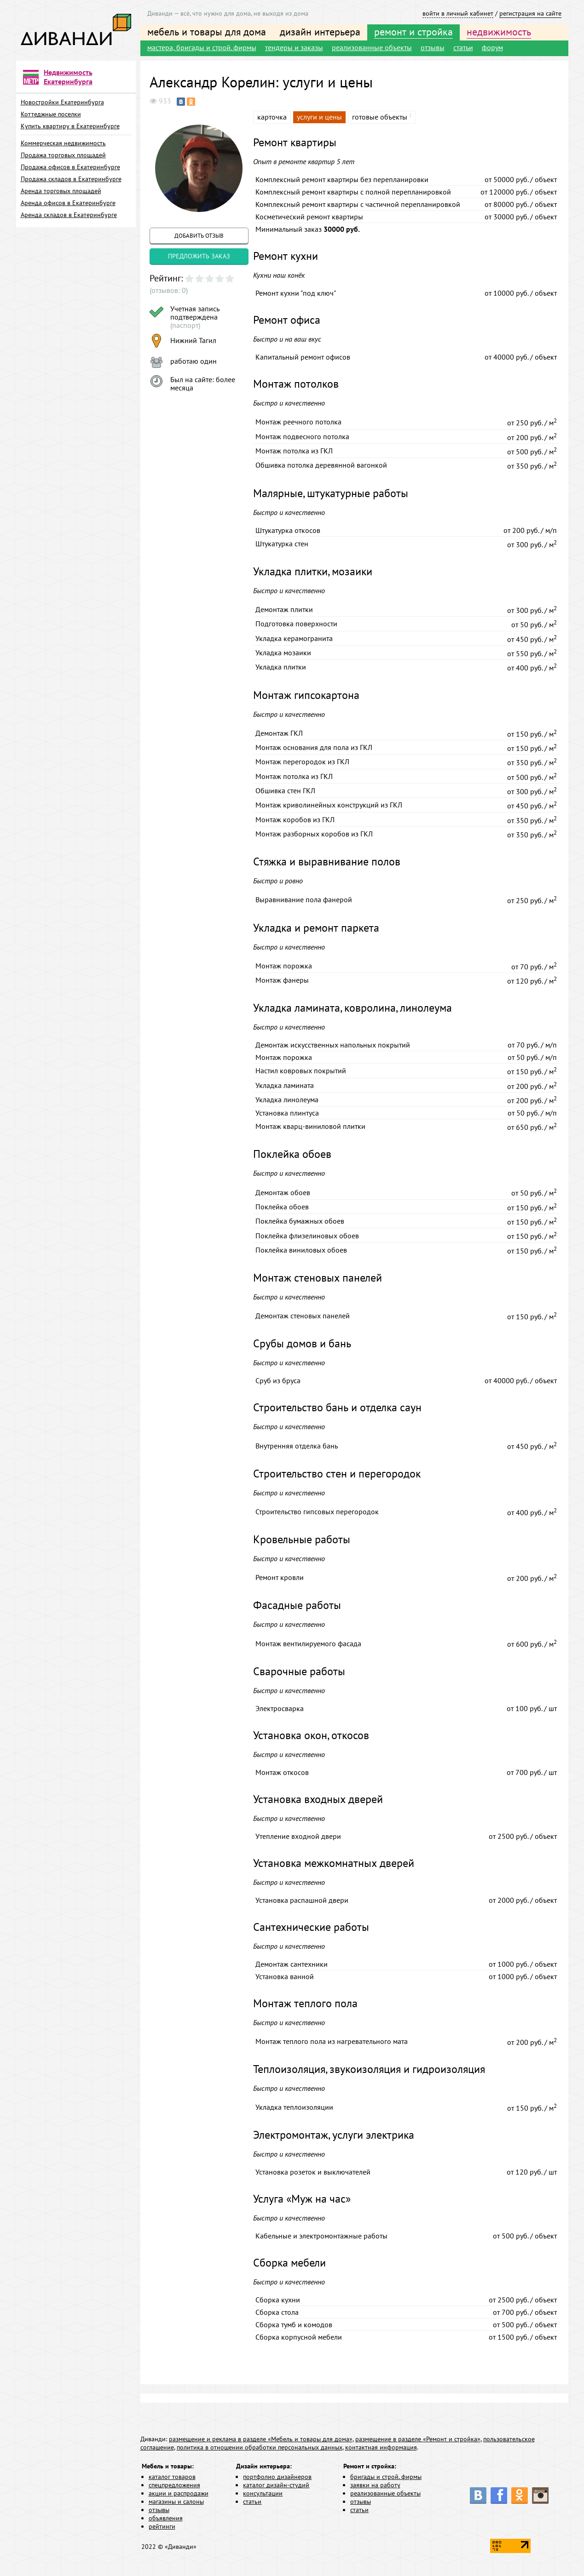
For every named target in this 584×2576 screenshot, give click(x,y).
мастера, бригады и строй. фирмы (201, 47)
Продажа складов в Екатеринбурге (71, 179)
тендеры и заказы (294, 47)
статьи (463, 47)
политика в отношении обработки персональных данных (259, 2447)
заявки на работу (375, 2485)
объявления (166, 2518)
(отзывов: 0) (169, 290)
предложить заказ (199, 256)
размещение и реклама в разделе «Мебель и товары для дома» (261, 2439)
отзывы (433, 47)
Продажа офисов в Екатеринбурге (70, 167)
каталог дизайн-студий (276, 2485)
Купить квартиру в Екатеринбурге (70, 126)
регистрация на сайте (530, 13)
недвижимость (499, 31)
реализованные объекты (372, 47)
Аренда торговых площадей (61, 191)
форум (492, 47)
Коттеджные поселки (51, 114)
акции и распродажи (178, 2493)
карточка (272, 116)
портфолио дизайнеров (277, 2477)
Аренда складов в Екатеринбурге (69, 215)
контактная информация (381, 2447)
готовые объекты (379, 116)
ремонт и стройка (413, 31)
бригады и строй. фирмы (386, 2477)
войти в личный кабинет (457, 13)
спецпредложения (174, 2485)
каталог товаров (172, 2477)
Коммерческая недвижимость (63, 143)
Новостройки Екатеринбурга (62, 102)
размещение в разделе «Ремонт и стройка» (417, 2439)
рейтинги (162, 2526)
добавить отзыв (199, 236)
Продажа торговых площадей (63, 155)
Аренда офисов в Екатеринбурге (68, 203)
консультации (263, 2493)
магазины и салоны (176, 2501)
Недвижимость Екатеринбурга (68, 77)
